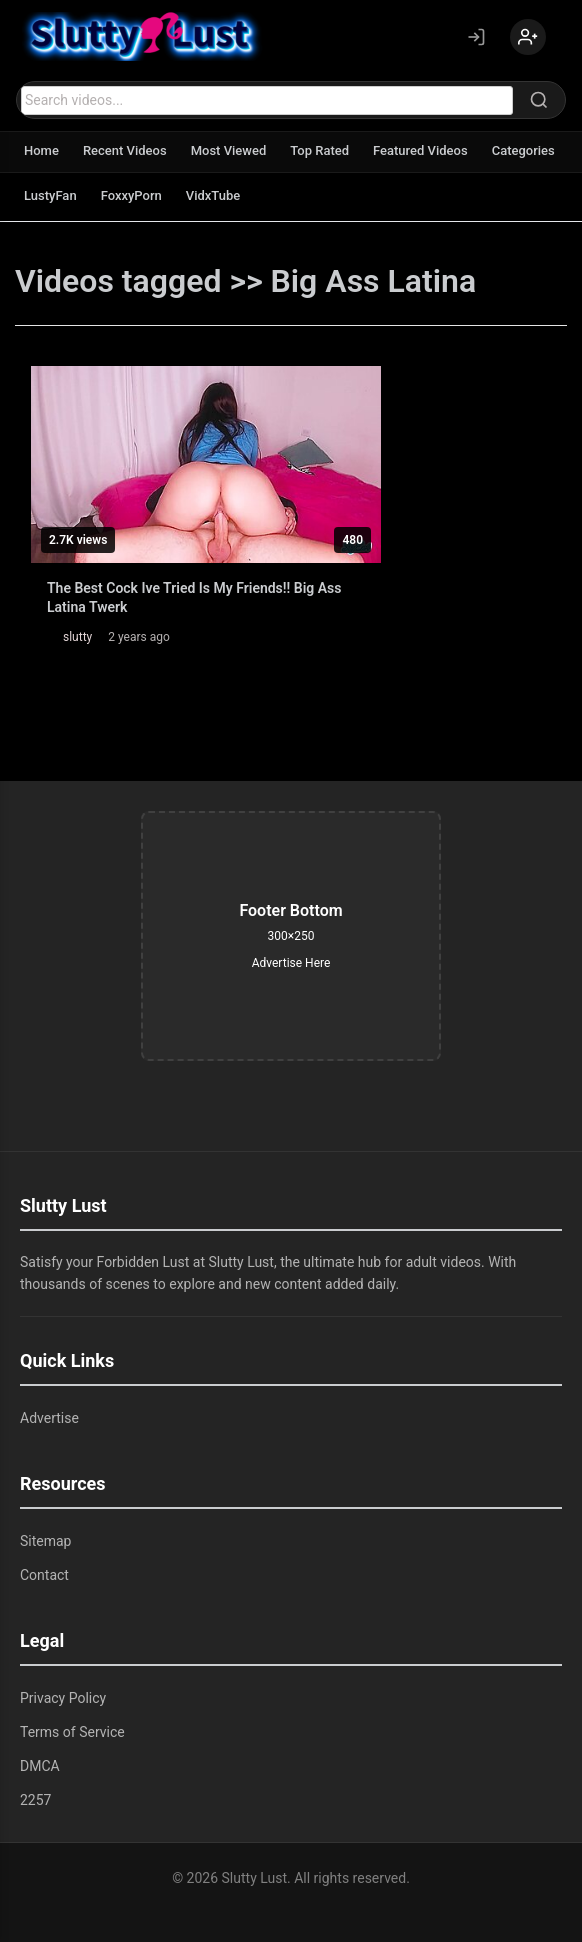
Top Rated (319, 150)
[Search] (539, 100)
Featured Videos (420, 150)
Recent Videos (125, 150)
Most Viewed (229, 150)
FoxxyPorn (131, 195)
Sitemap (45, 1541)
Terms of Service (72, 1732)
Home (41, 150)
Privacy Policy (63, 1698)
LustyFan (50, 195)
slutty (77, 637)
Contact (44, 1575)
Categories (523, 150)
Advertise (49, 1418)
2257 (35, 1800)
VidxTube (213, 195)
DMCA (40, 1766)
